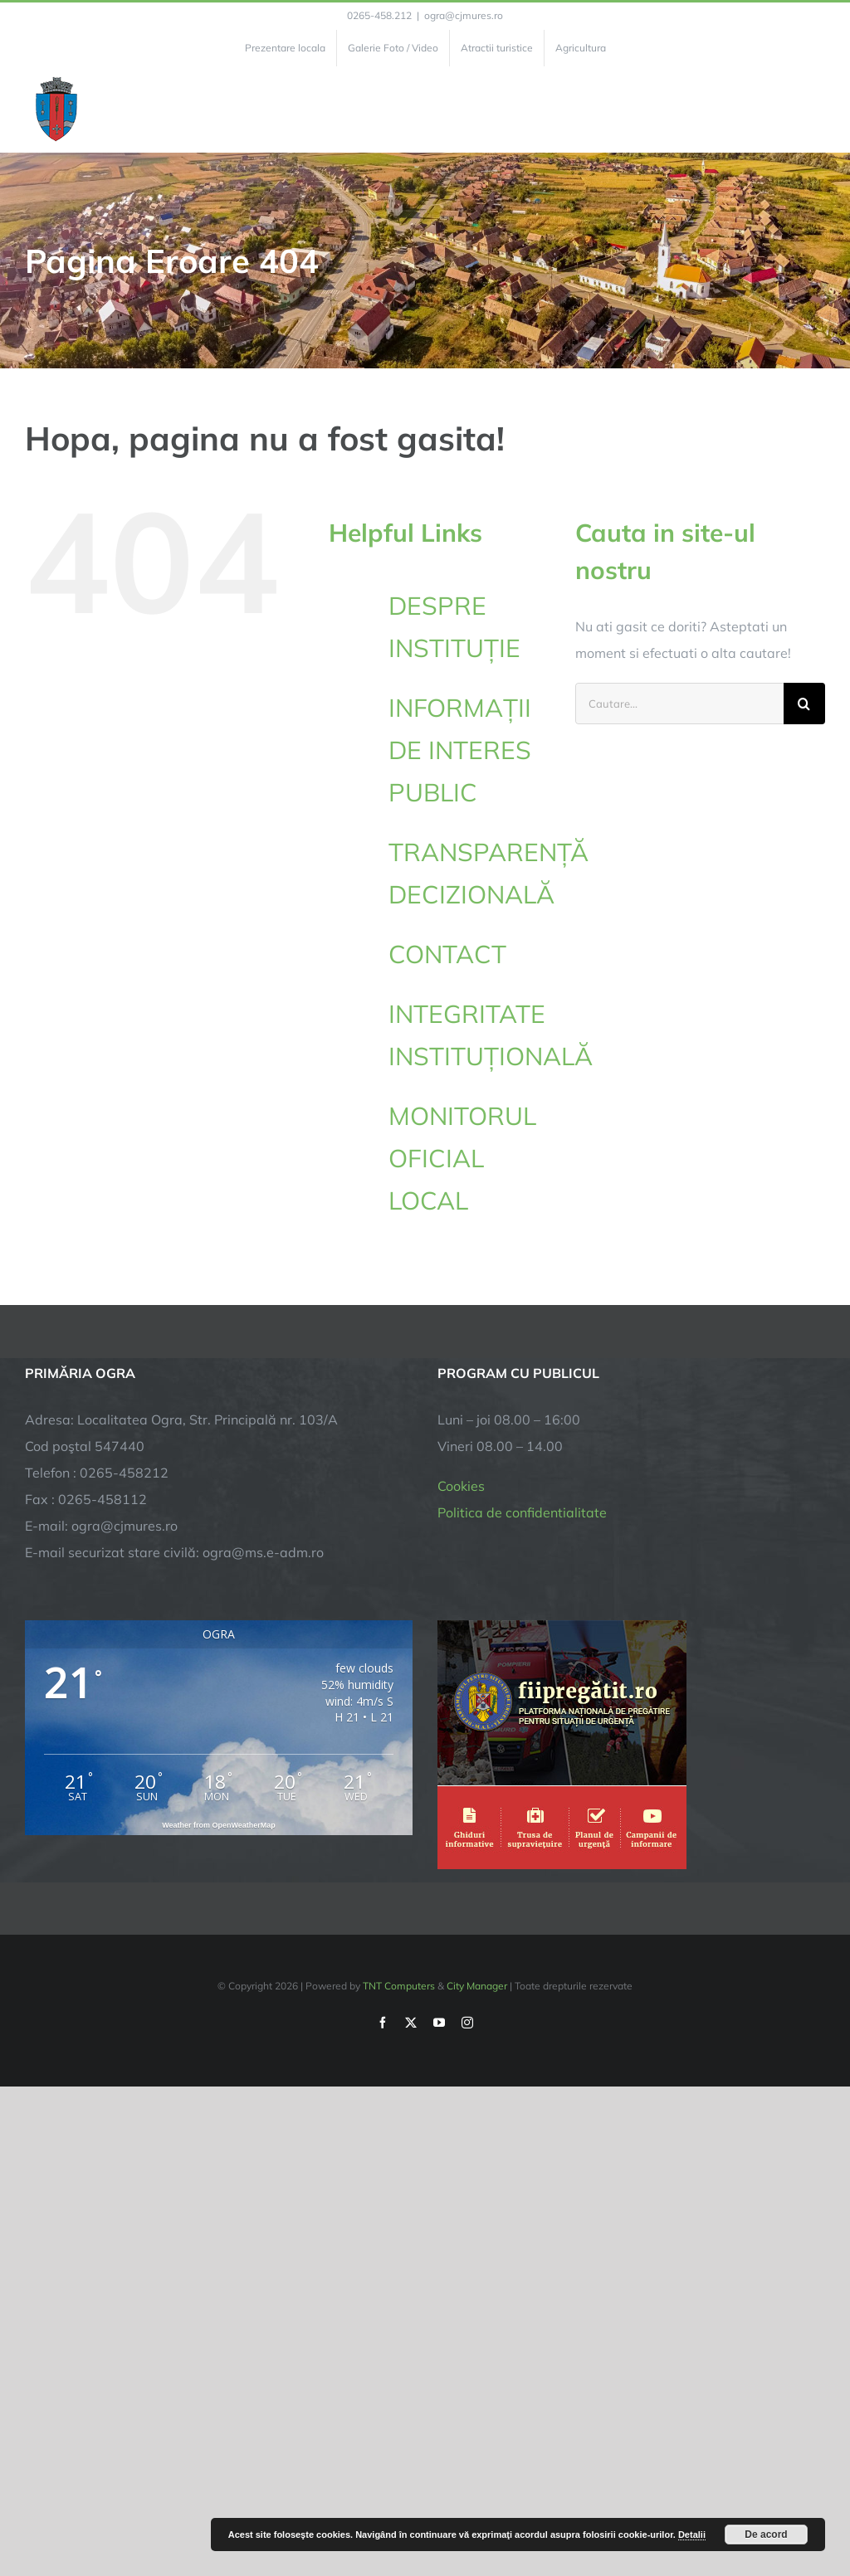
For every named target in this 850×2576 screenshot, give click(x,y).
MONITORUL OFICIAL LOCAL (462, 1158)
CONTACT (447, 954)
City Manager (477, 1985)
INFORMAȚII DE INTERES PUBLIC (459, 750)
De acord (766, 2534)
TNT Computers (399, 1985)
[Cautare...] (679, 703)
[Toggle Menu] (815, 109)
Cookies (461, 1486)
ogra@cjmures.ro (463, 15)
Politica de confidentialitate (522, 1512)
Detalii (692, 2534)
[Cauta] (804, 703)
